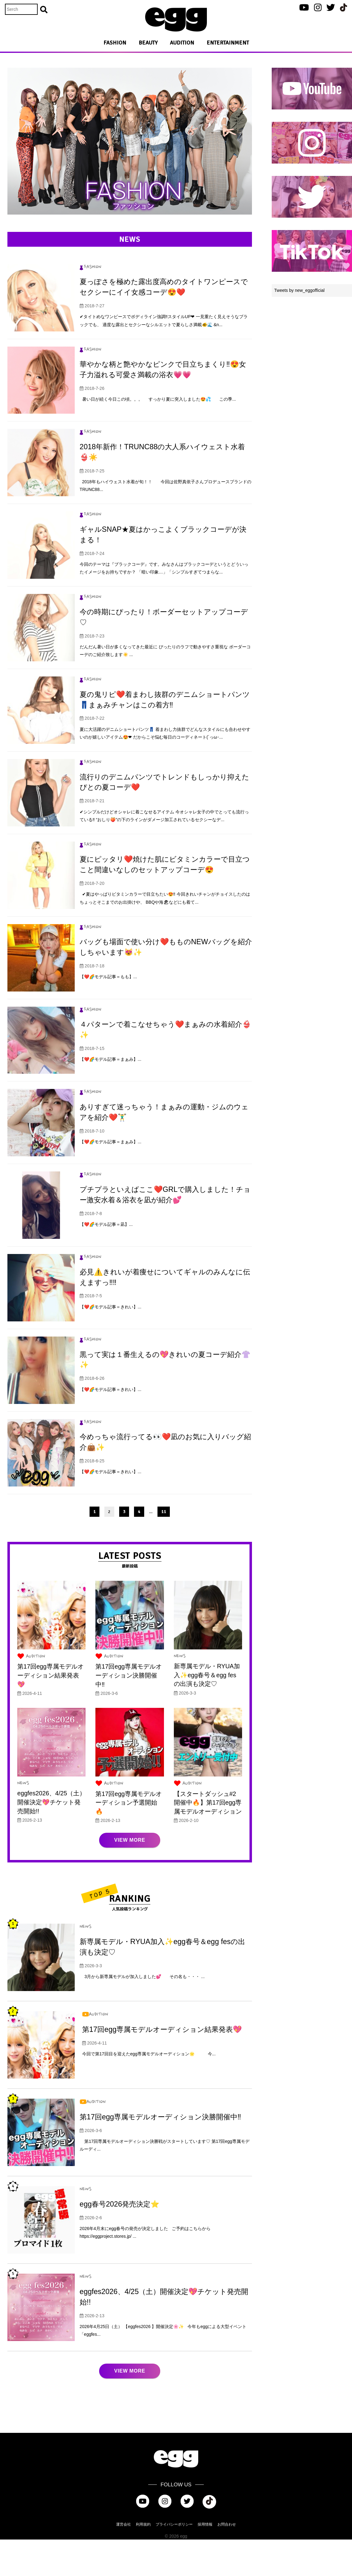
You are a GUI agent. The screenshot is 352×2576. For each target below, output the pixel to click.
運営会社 (123, 2561)
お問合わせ (226, 2561)
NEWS (180, 1694)
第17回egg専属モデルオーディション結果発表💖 (50, 1713)
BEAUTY (148, 42)
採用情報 (205, 2561)
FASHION (114, 42)
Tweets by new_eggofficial (299, 290)
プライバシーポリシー (174, 2561)
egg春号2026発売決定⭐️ (123, 2240)
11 (163, 1549)
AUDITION (182, 42)
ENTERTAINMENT (228, 42)
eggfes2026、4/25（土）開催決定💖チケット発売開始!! (49, 1839)
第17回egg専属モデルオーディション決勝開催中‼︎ (128, 1713)
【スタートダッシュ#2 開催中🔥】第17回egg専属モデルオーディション (208, 1839)
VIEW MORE (129, 1876)
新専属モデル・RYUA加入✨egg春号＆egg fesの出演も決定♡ (207, 1712)
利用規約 (143, 2561)
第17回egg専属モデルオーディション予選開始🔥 (128, 1839)
